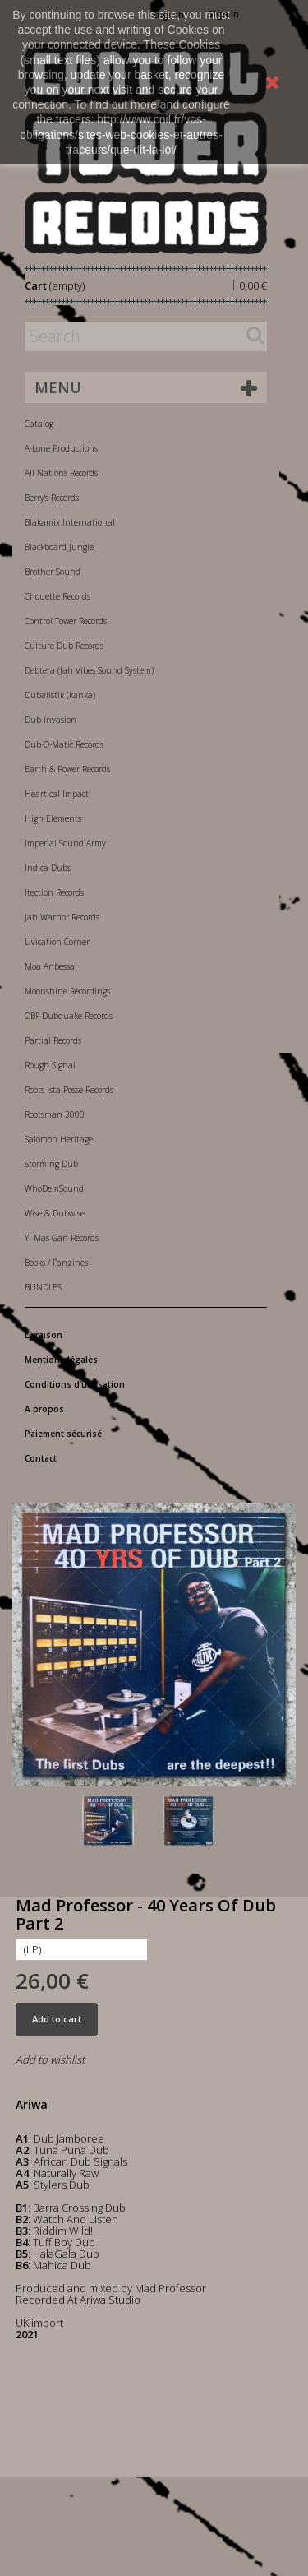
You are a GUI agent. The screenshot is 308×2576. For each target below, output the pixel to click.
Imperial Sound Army (65, 843)
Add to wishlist (50, 2059)
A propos (44, 1409)
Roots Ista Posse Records (69, 1090)
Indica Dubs (48, 867)
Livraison (43, 1335)
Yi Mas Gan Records (62, 1238)
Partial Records (53, 1040)
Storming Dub (51, 1164)
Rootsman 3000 (55, 1114)
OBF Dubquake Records (69, 1016)
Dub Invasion (50, 719)
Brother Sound (52, 571)
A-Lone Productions (61, 448)
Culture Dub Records (64, 645)
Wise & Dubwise (55, 1213)
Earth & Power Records (67, 769)
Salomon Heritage (59, 1139)
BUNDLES (43, 1287)
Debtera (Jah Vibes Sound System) (89, 670)
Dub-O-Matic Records (64, 744)
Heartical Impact (57, 793)
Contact (41, 1458)
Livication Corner (57, 941)
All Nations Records (61, 473)
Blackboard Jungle (59, 547)
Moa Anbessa (50, 966)
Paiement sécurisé (63, 1433)
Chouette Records (57, 596)
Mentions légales (61, 1359)
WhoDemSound (54, 1188)
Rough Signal (50, 1065)
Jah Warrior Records (62, 917)
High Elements (53, 818)
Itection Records (54, 892)
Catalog (39, 423)
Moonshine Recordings (67, 991)
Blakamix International (70, 522)
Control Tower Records (66, 621)
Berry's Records (52, 497)
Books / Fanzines (56, 1262)
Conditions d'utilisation (75, 1384)
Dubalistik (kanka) (60, 695)
